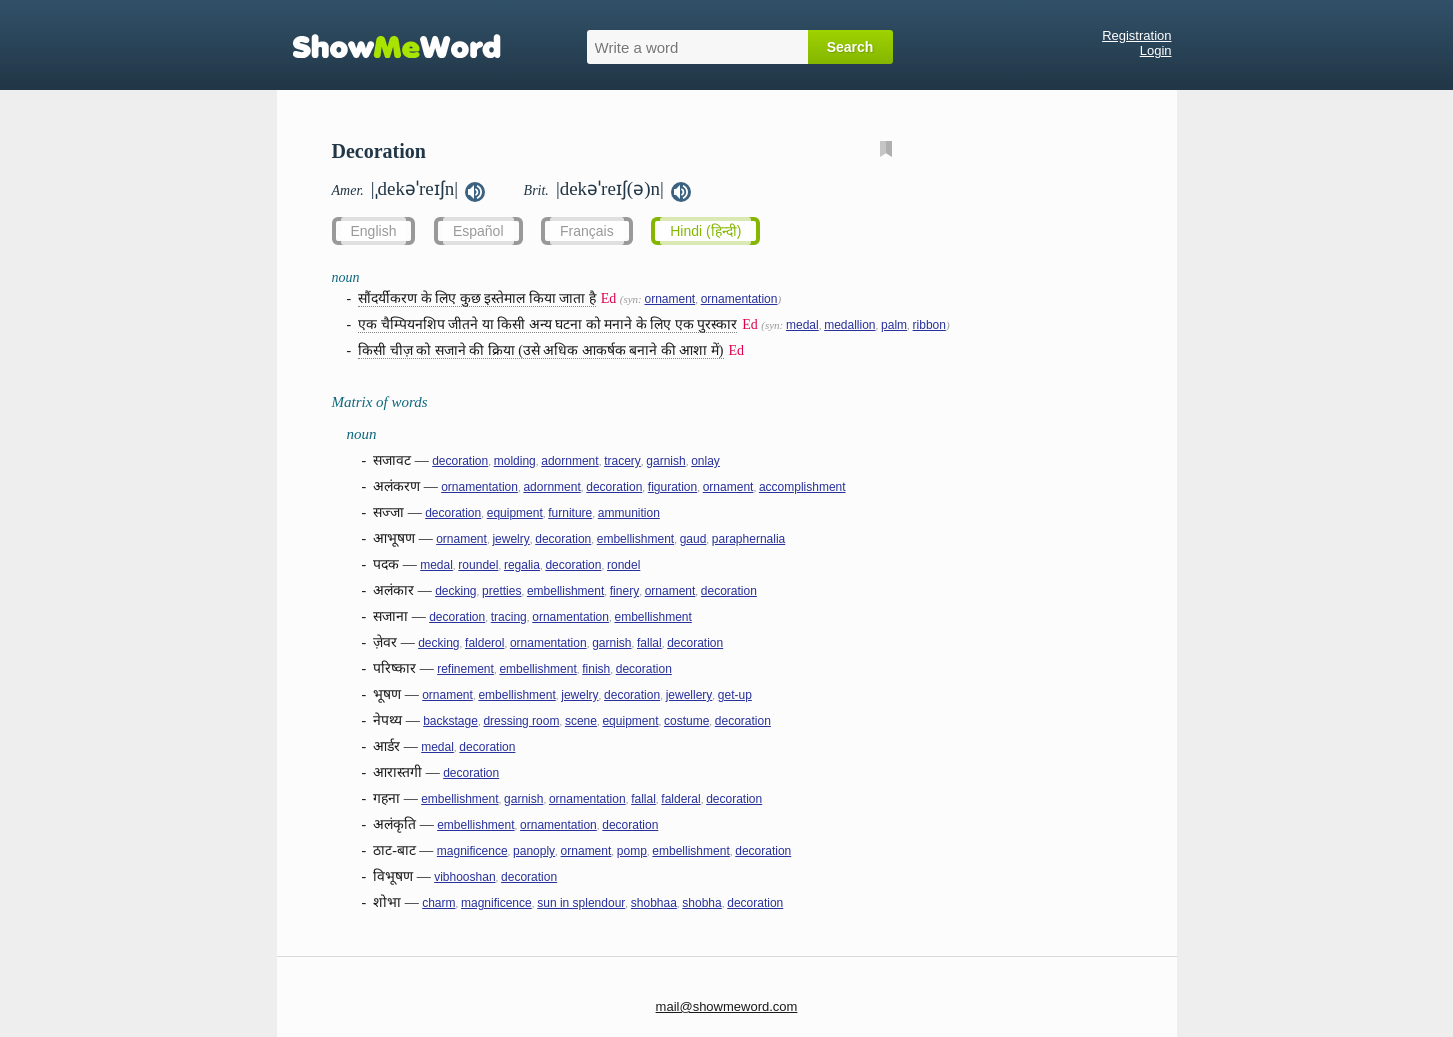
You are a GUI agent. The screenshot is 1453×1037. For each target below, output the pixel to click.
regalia (522, 565)
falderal (680, 799)
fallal (649, 643)
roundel (478, 565)
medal (802, 325)
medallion (849, 325)
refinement (465, 669)
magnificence (472, 851)
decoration (460, 461)
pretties (501, 591)
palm (894, 325)
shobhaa (654, 903)
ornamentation (739, 299)
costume (686, 721)
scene (581, 721)
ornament (669, 299)
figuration (672, 487)
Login (1156, 50)
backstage (450, 721)
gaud (693, 539)
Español (478, 231)
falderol (484, 643)
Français (587, 231)
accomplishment (802, 487)
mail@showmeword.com (727, 1006)
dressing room (521, 721)
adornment (569, 461)
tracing (509, 617)
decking (455, 591)
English (374, 231)
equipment (515, 513)
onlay (705, 461)
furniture (570, 513)
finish (596, 669)
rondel (623, 565)
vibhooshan (464, 877)
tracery (622, 461)
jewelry (510, 539)
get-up (735, 695)
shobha (701, 903)
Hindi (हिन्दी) (705, 231)
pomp (632, 851)
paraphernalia (748, 539)
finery (624, 591)
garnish (665, 461)
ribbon (929, 325)
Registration (1136, 35)
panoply (534, 851)
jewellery (689, 695)
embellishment (635, 539)
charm (438, 903)
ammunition (629, 513)
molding (515, 461)
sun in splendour (581, 903)
